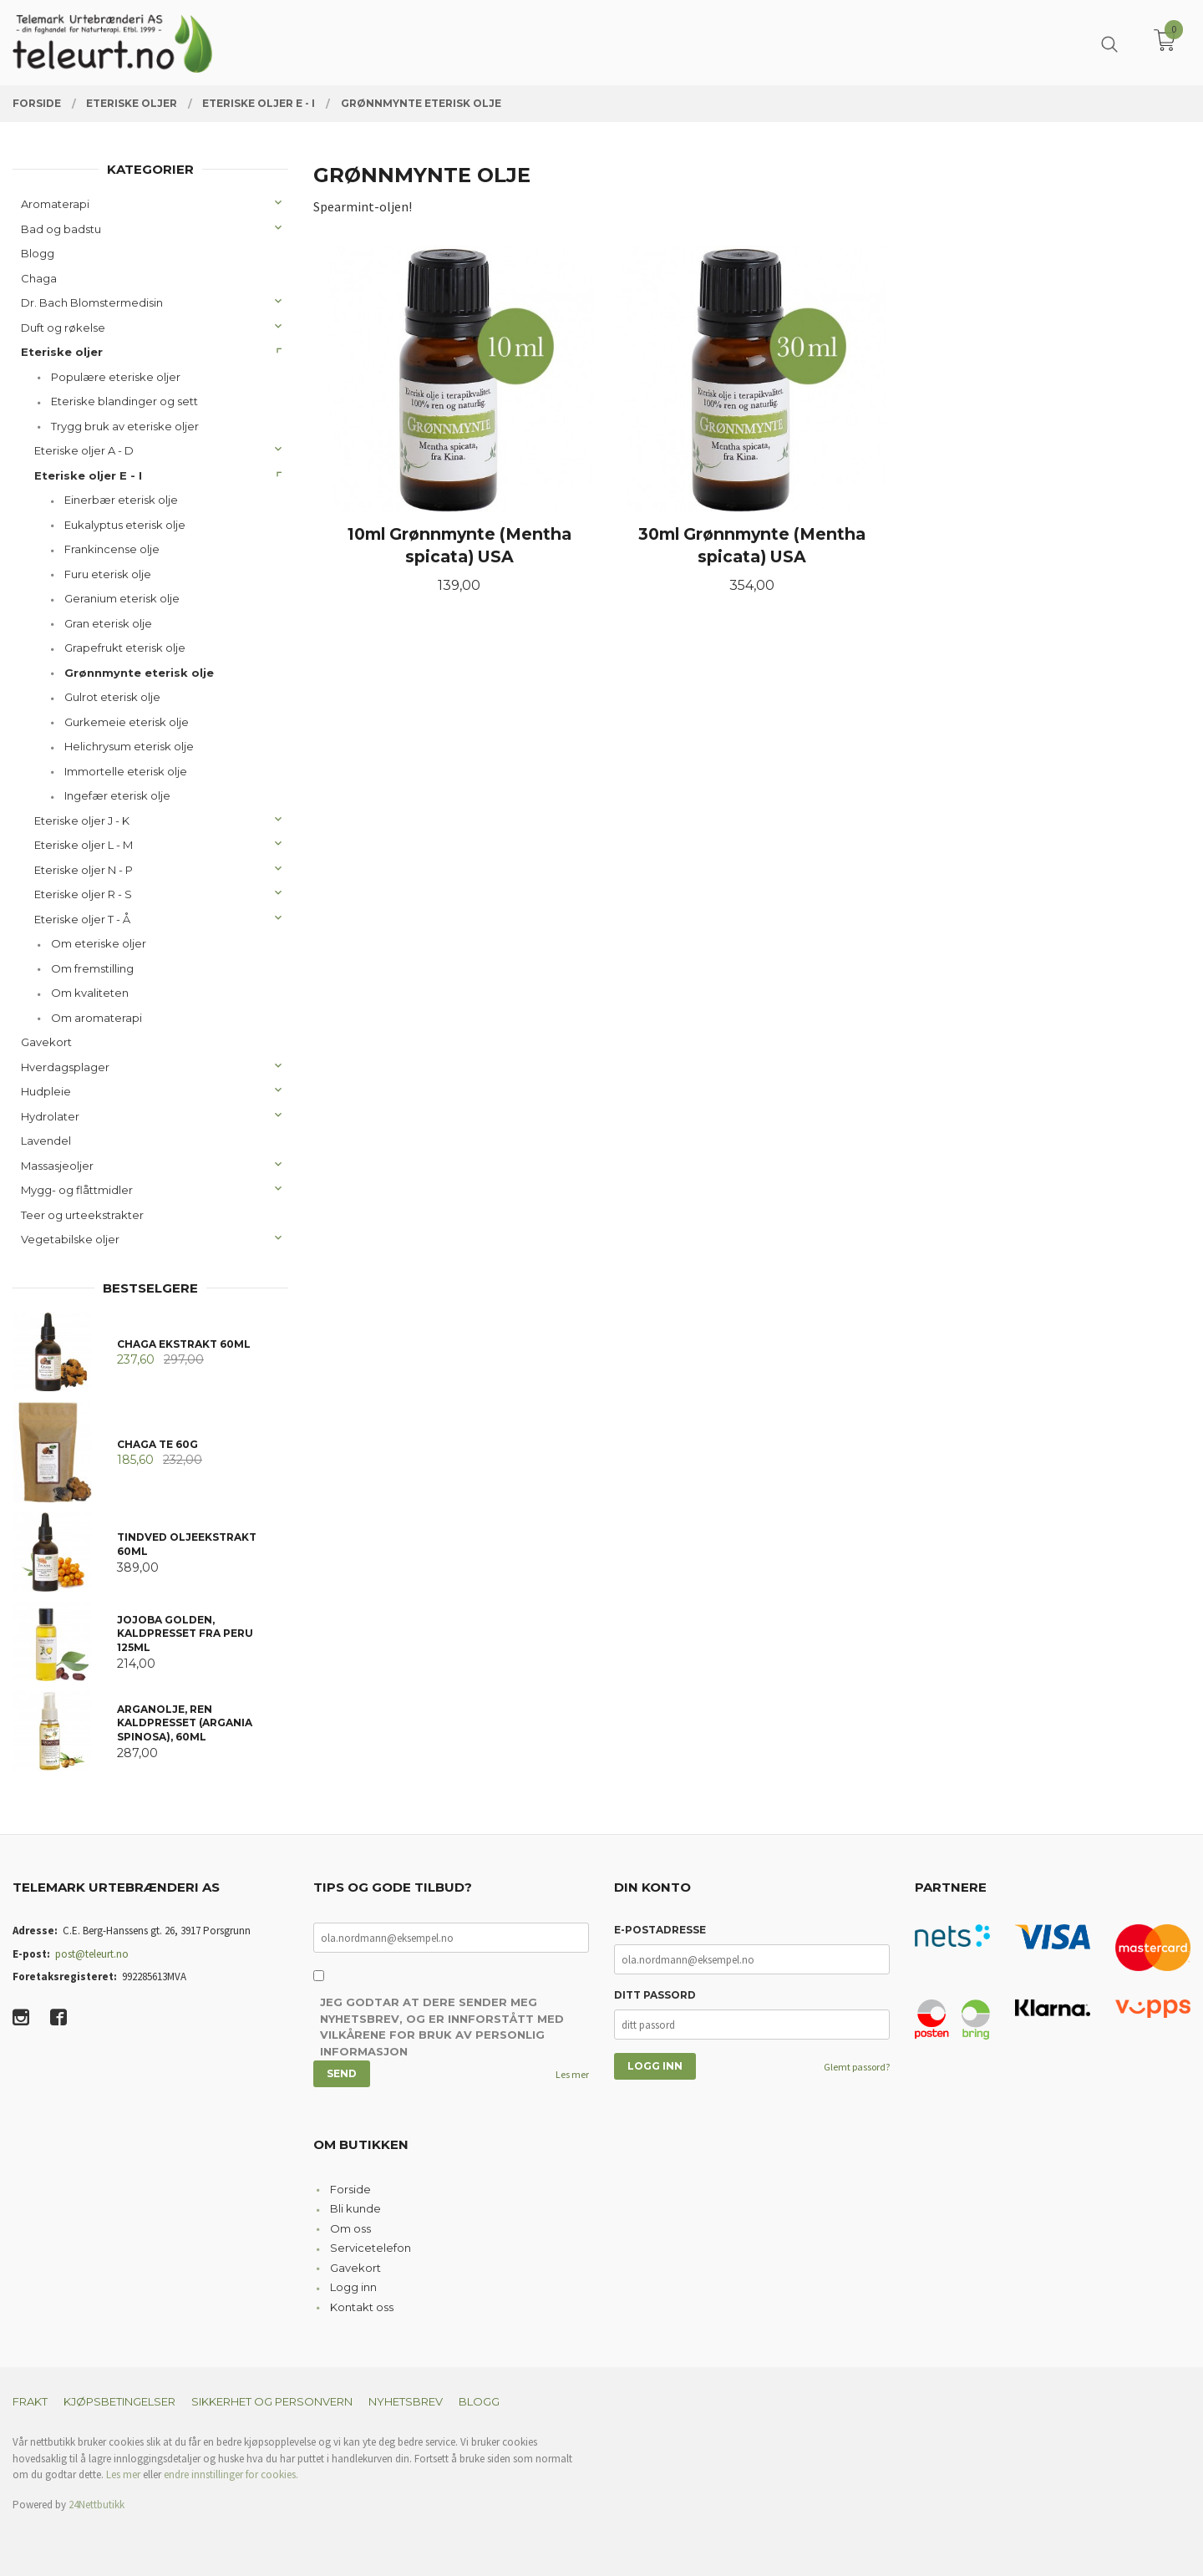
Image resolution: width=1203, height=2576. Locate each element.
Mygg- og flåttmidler (77, 1190)
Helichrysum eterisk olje (129, 746)
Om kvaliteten (90, 992)
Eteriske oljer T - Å (82, 919)
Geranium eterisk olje (122, 598)
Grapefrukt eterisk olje (124, 647)
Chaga (39, 278)
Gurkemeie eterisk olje (126, 722)
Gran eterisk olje (108, 623)
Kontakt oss (361, 2307)
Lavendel (46, 1140)
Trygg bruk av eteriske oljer (125, 426)
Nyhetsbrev (405, 2401)
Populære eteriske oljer (115, 377)
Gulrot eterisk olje (112, 697)
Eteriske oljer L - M (83, 844)
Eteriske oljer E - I (88, 475)
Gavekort (46, 1042)
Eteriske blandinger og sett (124, 401)
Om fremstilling (92, 968)
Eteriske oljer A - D (84, 450)
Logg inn (353, 2287)
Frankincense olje (112, 549)
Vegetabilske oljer (70, 1239)
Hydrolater (50, 1116)
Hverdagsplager (65, 1067)
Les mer (572, 2074)
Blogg (37, 253)
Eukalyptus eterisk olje (124, 524)
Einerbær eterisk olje (121, 499)
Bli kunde (355, 2208)
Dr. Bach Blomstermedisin (92, 302)
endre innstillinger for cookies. (231, 2474)
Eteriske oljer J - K (81, 820)
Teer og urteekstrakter (82, 1215)
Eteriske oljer (62, 351)
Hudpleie (46, 1091)
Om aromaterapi (96, 1017)
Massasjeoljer (57, 1165)
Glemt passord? (857, 2066)
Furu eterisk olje (107, 574)
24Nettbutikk (96, 2504)
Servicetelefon (370, 2247)
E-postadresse (660, 1929)
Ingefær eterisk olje (117, 795)
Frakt (30, 2401)
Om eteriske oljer (98, 943)
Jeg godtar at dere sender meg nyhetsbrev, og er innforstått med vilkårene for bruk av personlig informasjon (442, 2026)
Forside (350, 2189)
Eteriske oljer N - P (83, 869)
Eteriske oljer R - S (83, 894)
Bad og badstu (61, 229)
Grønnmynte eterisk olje (139, 672)
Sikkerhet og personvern (272, 2401)
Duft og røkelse (63, 327)
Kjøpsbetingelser (119, 2401)
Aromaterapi (55, 204)
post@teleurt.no (92, 1954)
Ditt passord (655, 1995)
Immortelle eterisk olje (125, 771)
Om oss (350, 2228)
